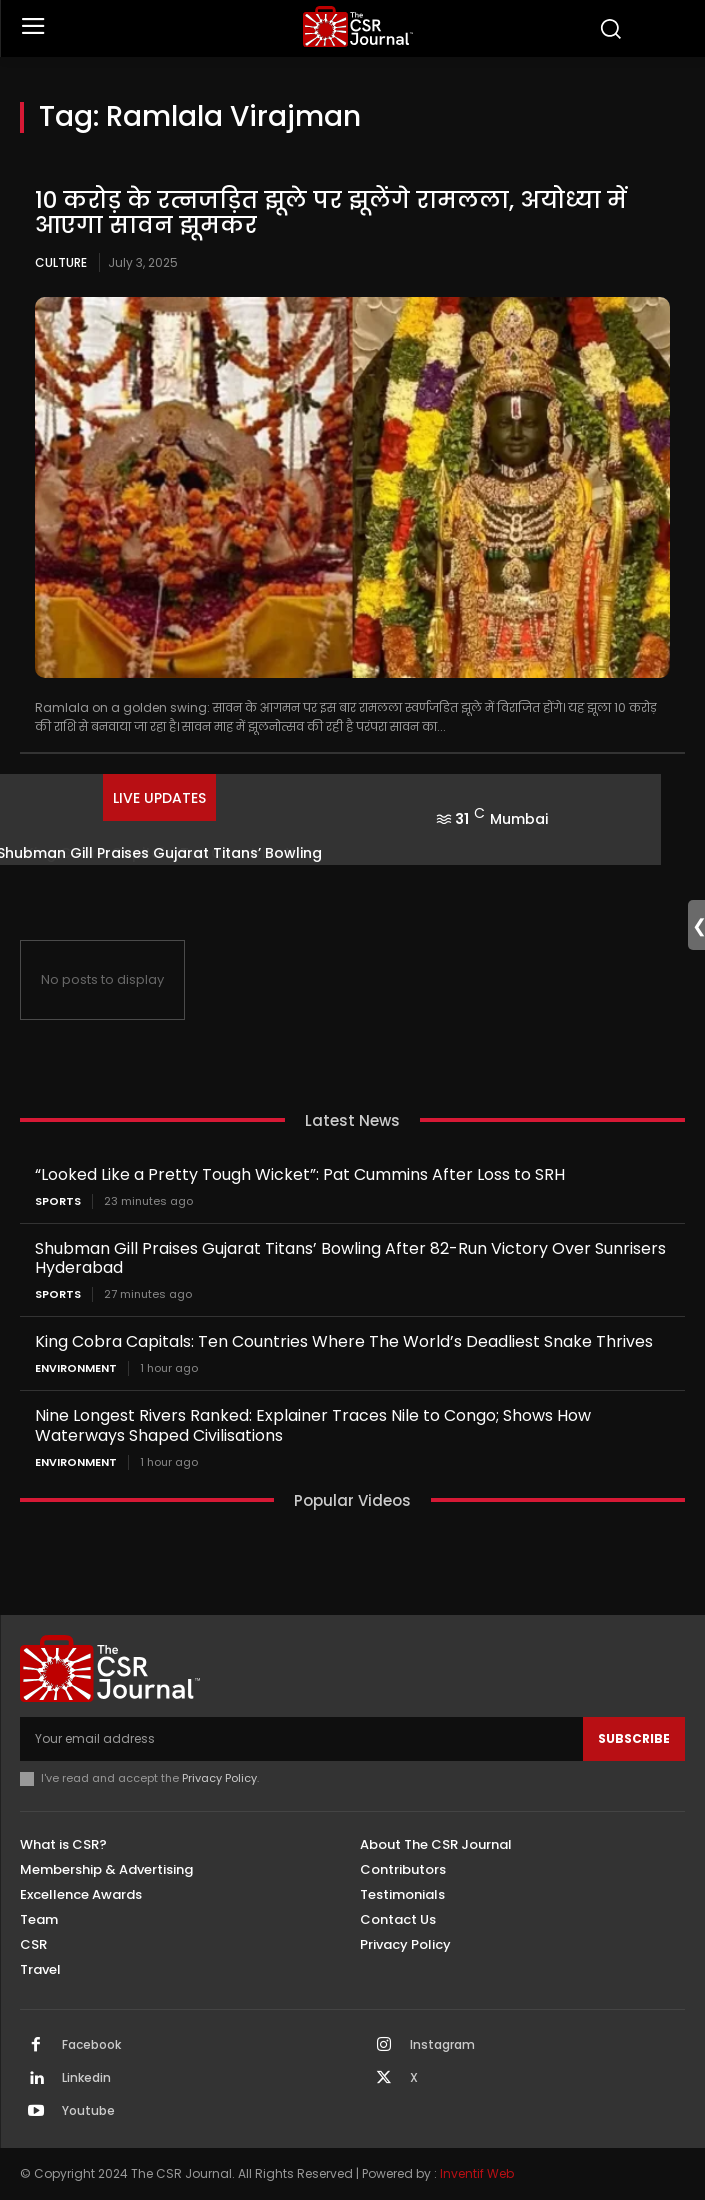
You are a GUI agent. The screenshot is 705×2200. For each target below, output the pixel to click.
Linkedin (86, 2078)
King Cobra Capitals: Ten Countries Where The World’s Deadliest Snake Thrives (344, 1341)
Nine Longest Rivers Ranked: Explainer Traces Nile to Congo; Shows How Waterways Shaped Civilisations (313, 1425)
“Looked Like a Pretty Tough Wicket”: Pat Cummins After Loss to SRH (300, 1174)
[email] (301, 1739)
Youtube (88, 2111)
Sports (58, 1201)
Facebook (91, 2045)
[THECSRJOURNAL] (358, 26)
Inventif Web (477, 2173)
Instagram (442, 2045)
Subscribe (634, 1738)
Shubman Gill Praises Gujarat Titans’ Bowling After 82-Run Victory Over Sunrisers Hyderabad (350, 1258)
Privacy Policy (219, 1778)
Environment (76, 1368)
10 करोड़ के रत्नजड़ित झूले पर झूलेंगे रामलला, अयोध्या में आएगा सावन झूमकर (331, 212)
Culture (61, 262)
